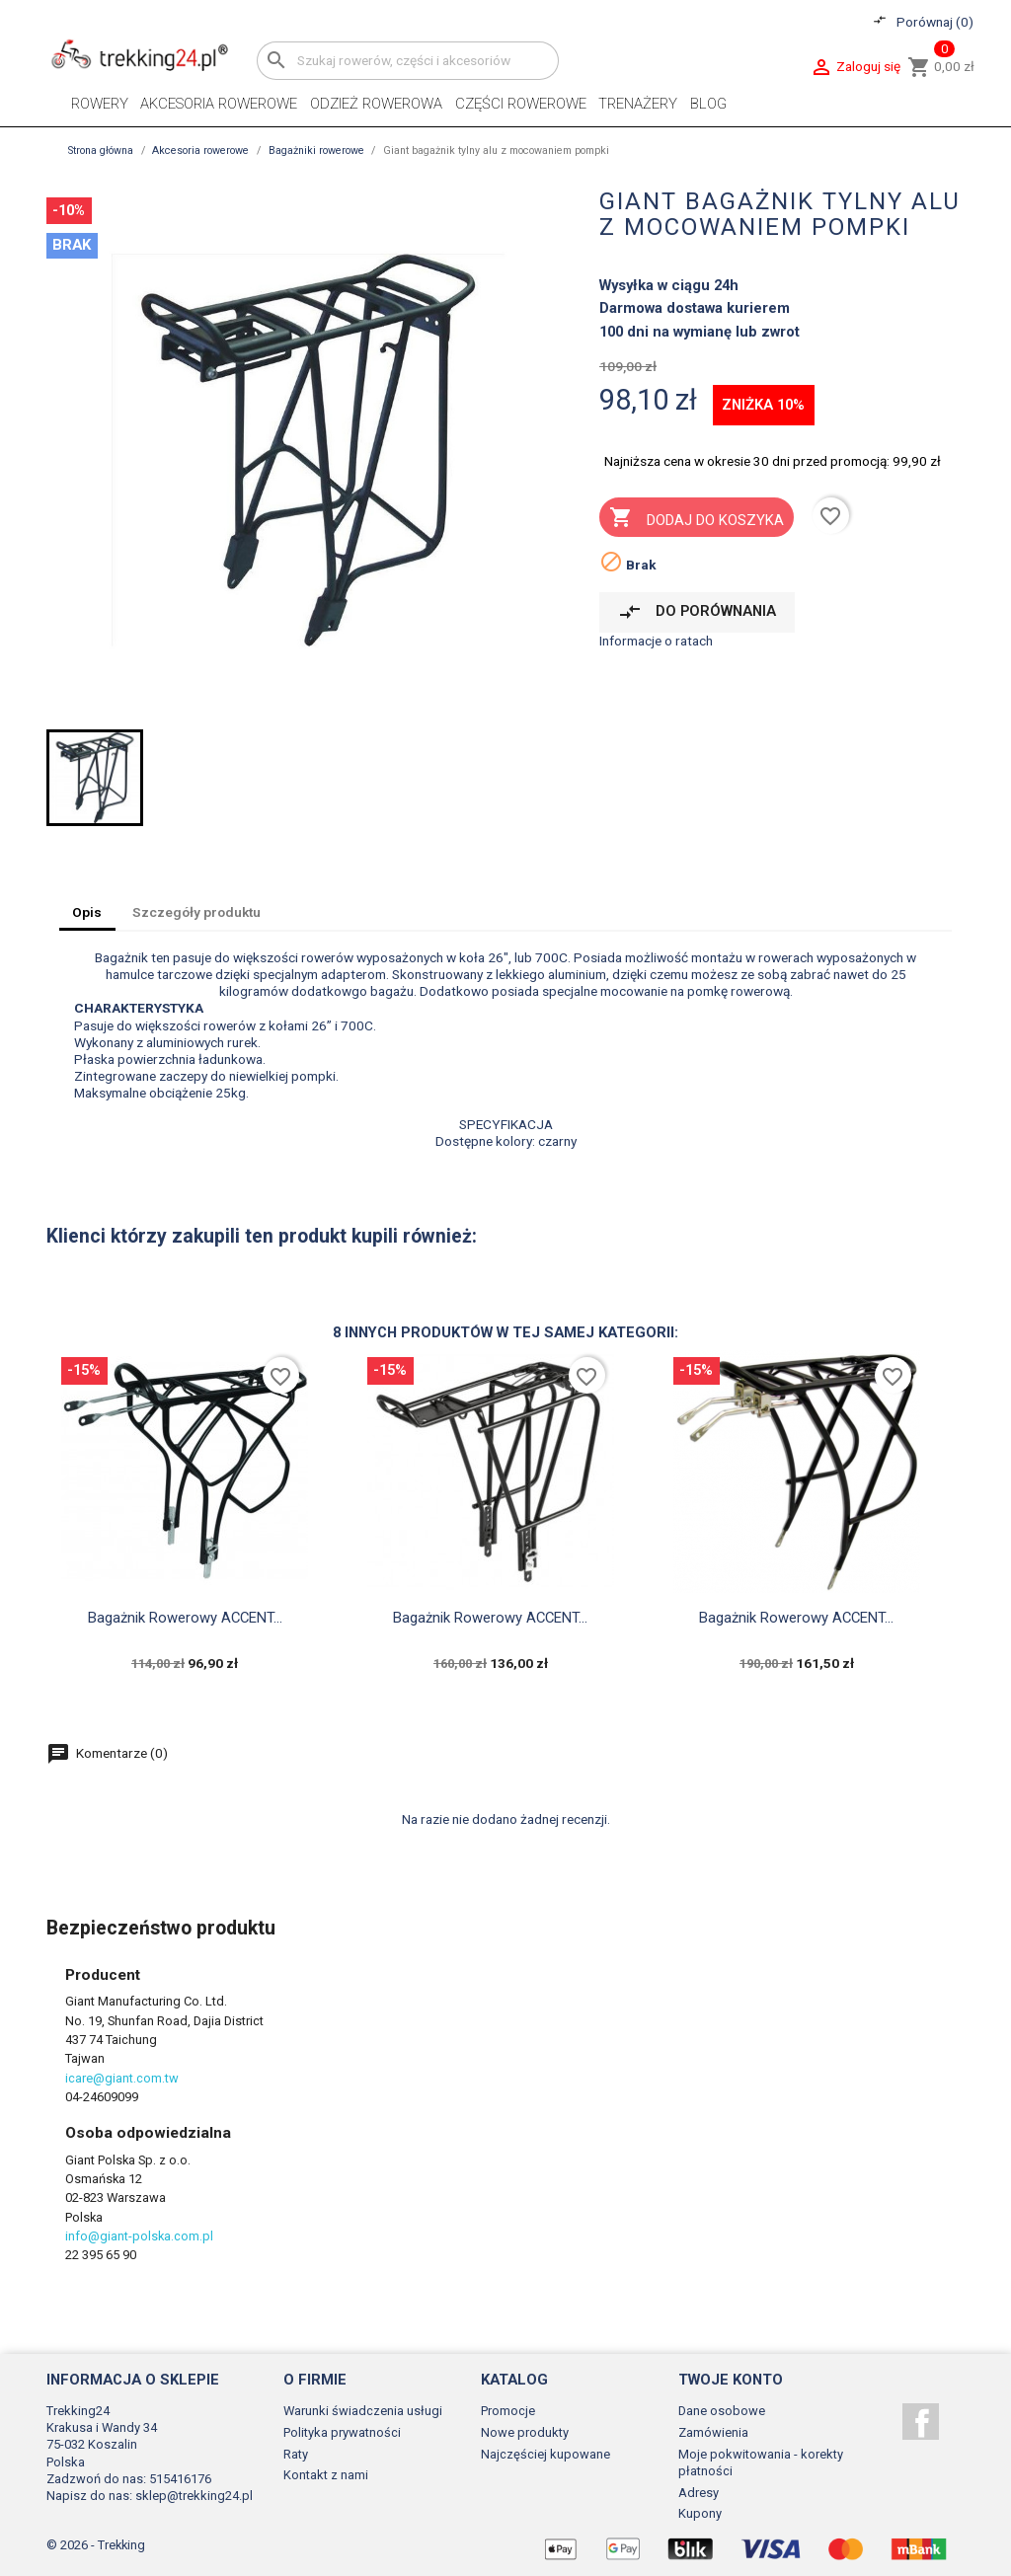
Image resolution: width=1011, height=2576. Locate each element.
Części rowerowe (520, 104)
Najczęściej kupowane (545, 2454)
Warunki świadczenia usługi (362, 2410)
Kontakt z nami (325, 2474)
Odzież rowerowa (376, 104)
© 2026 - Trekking (95, 2545)
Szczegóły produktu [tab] (196, 912)
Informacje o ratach (656, 640)
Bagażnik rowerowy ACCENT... (185, 1618)
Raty (295, 2454)
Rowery (99, 104)
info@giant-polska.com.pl (139, 2236)
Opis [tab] (87, 912)
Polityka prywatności (342, 2432)
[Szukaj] (407, 60)
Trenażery (637, 104)
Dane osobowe (721, 2410)
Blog (708, 104)
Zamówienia (713, 2432)
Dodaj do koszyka (696, 519)
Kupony (700, 2513)
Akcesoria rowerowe (218, 104)
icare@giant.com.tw (122, 2078)
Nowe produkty (525, 2432)
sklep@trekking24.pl (194, 2495)
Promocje (508, 2410)
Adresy (698, 2492)
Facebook (920, 2421)
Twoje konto (730, 2379)
